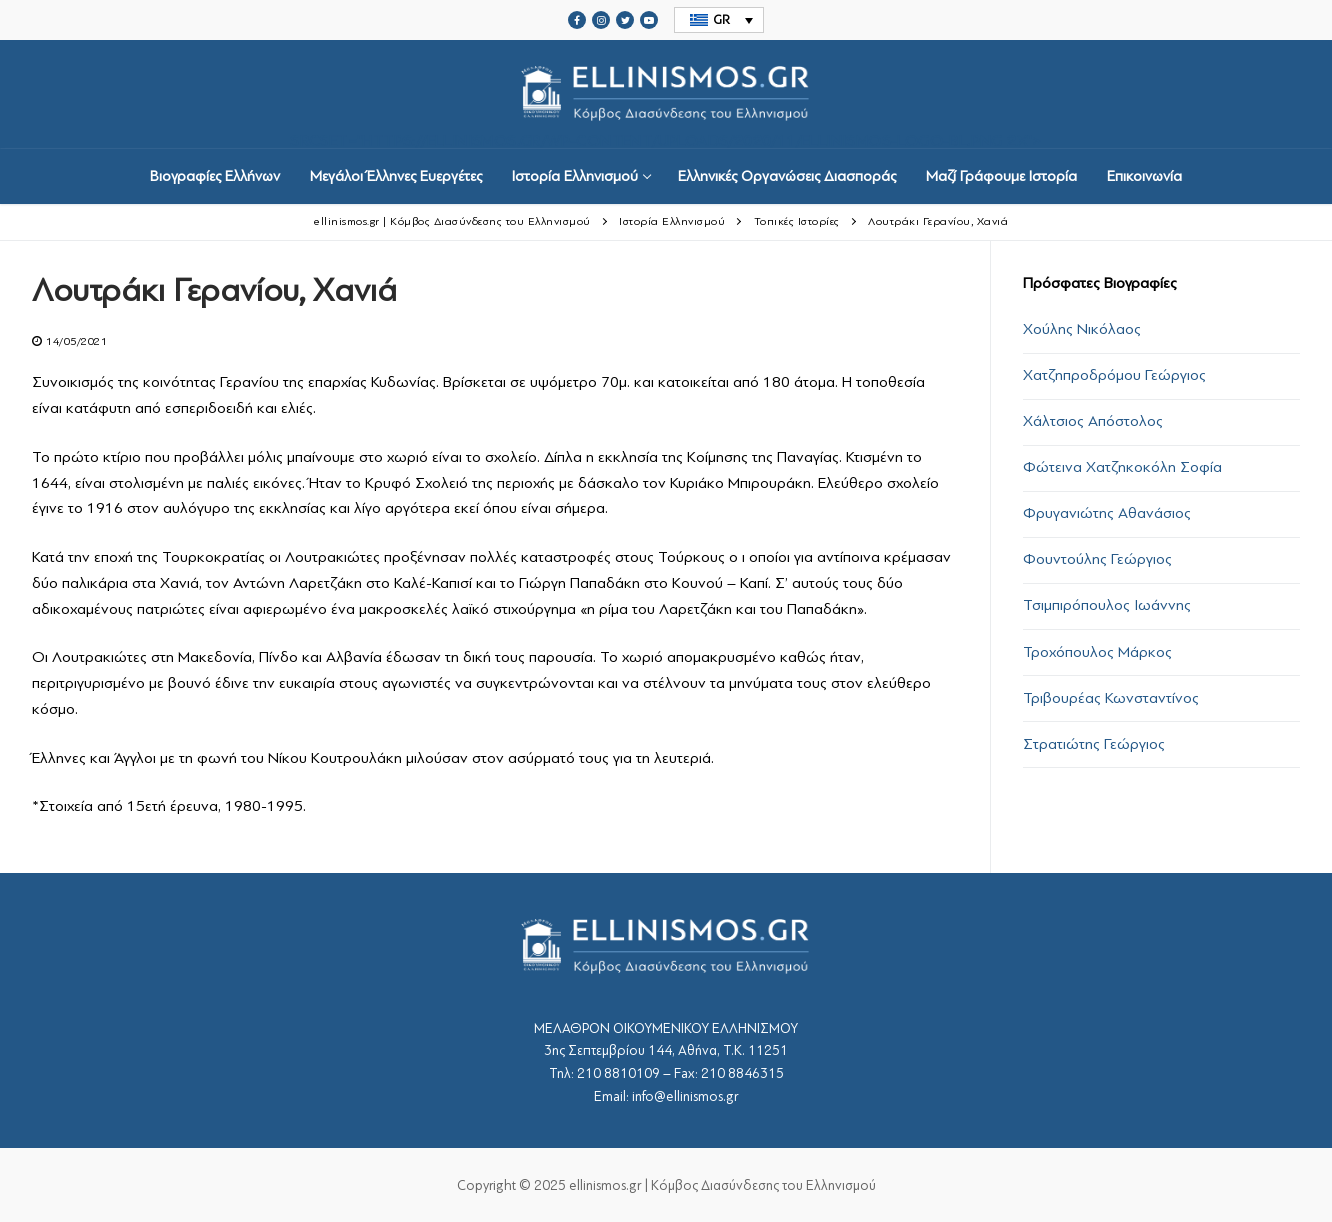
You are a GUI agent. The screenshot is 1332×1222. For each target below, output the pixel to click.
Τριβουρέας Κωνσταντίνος (1111, 698)
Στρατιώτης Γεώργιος (1094, 744)
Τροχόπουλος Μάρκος (1097, 652)
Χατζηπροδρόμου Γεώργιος (1114, 375)
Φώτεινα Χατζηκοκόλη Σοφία (1122, 467)
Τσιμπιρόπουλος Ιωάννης (1107, 605)
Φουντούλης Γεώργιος (1097, 559)
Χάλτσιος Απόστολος (1093, 421)
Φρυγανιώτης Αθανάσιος (1107, 513)
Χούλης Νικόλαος (1082, 329)
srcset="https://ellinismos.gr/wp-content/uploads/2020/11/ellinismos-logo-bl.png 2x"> (666, 94)
